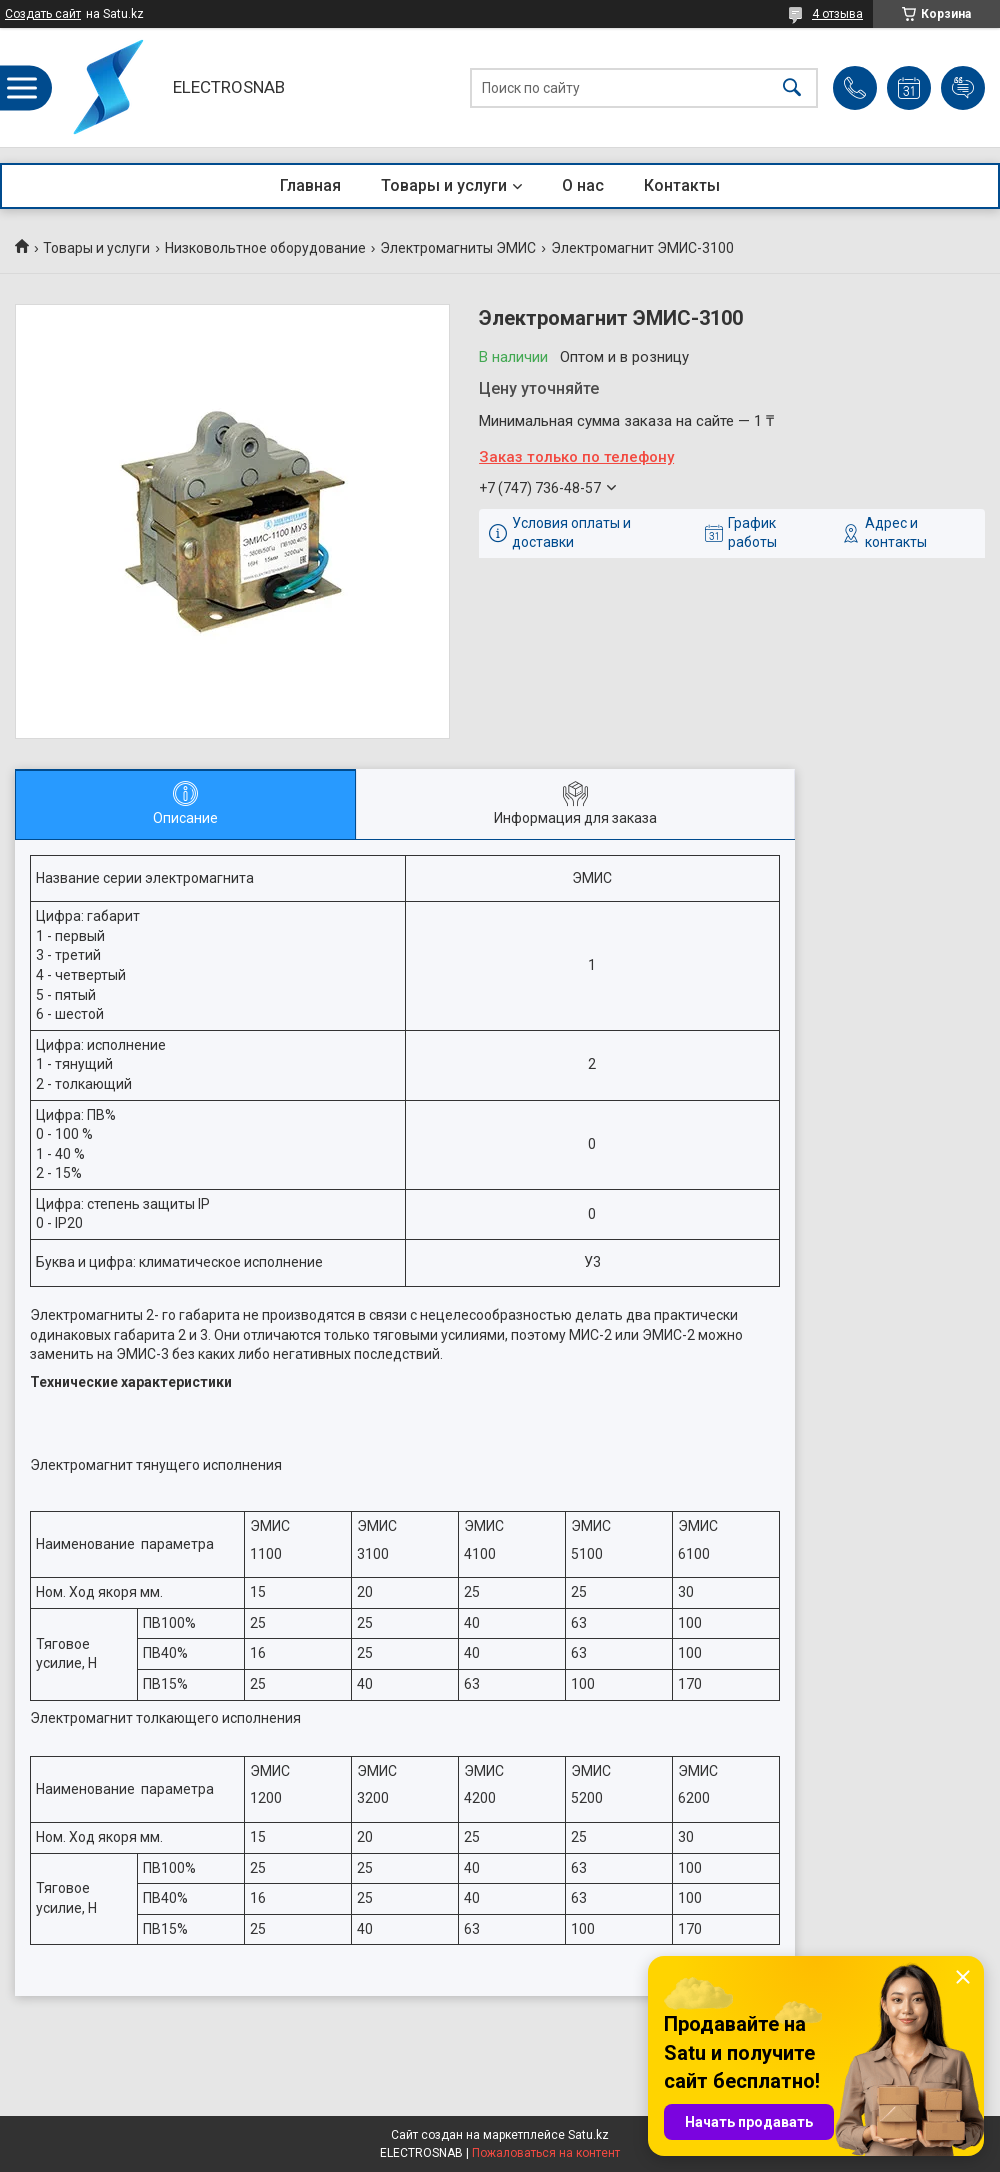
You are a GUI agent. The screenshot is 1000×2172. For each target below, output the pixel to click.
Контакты (682, 185)
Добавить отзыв (963, 88)
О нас (583, 185)
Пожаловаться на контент (546, 2153)
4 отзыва (837, 14)
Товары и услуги (444, 185)
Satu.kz (588, 2135)
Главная (310, 185)
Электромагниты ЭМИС (458, 248)
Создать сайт (43, 14)
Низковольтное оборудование (265, 248)
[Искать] (792, 87)
